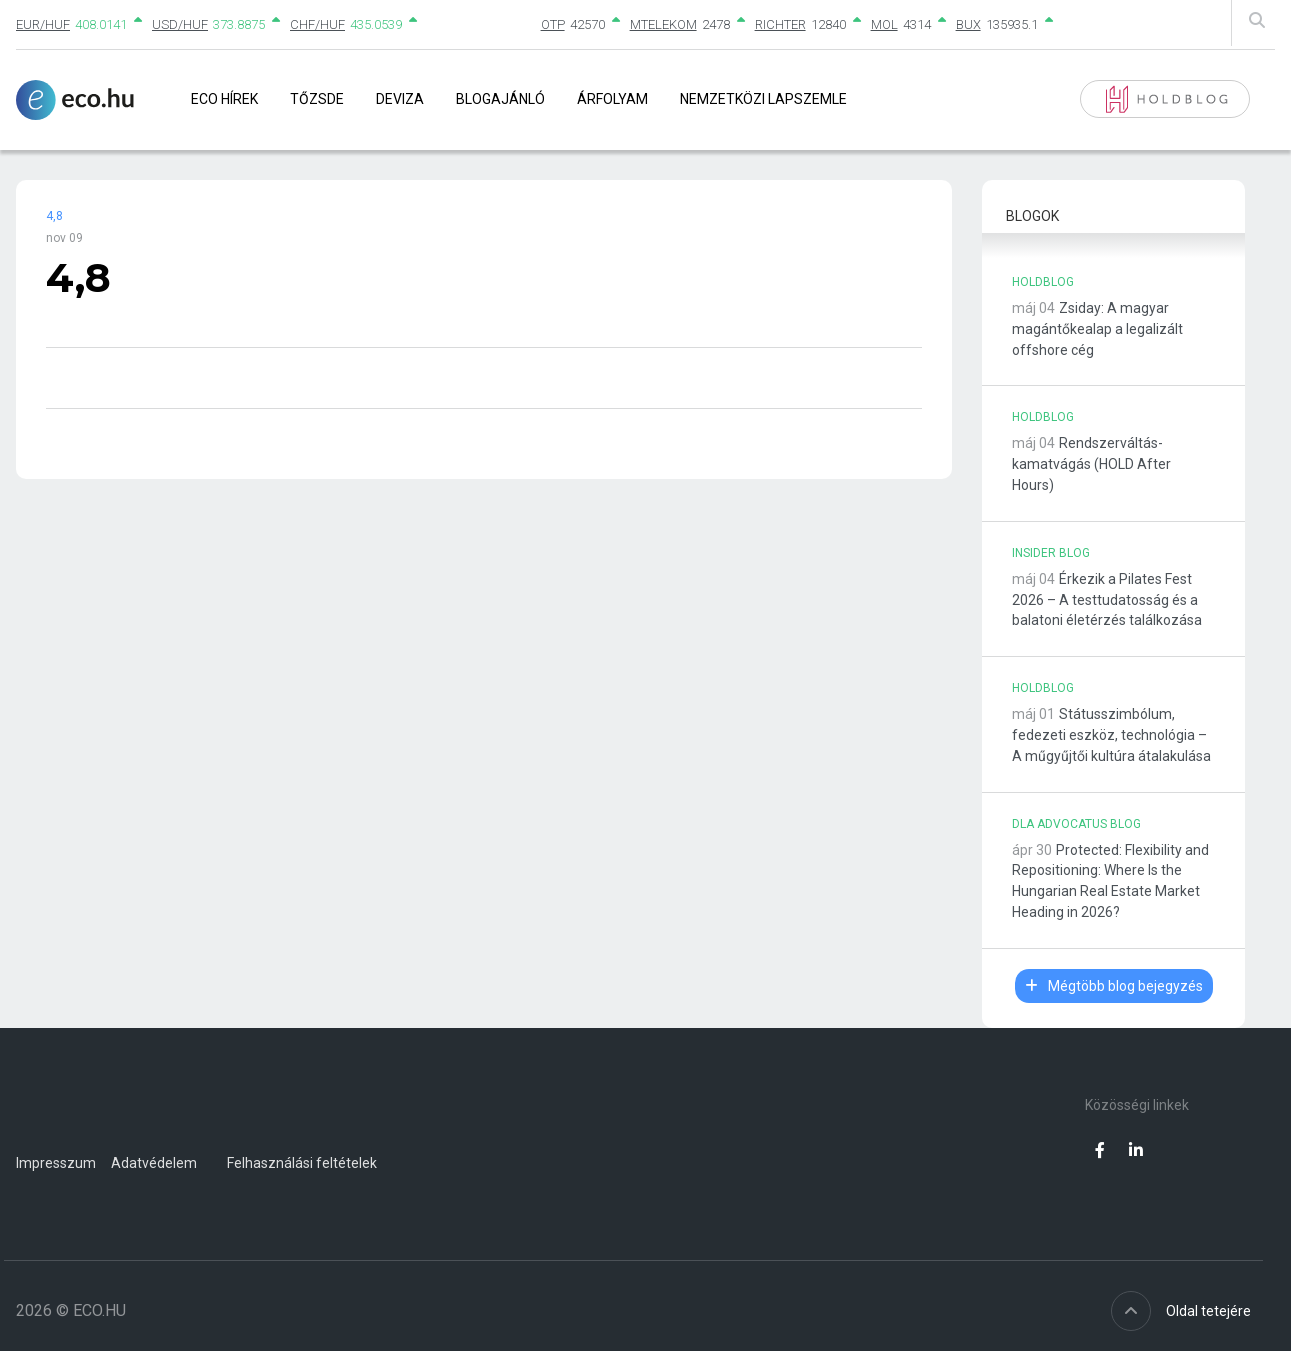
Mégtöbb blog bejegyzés (1114, 986)
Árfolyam (612, 99)
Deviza (400, 99)
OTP (553, 24)
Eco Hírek (224, 99)
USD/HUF (180, 24)
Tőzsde (317, 99)
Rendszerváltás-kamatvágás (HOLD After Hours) (1091, 464)
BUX (968, 24)
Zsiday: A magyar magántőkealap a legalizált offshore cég (1097, 329)
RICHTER (780, 24)
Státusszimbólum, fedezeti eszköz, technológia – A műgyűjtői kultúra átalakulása (1111, 735)
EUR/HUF (43, 24)
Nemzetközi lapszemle (763, 99)
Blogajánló (500, 99)
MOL (884, 24)
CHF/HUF (317, 24)
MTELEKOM (663, 24)
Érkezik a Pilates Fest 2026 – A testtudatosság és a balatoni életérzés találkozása (1107, 600)
